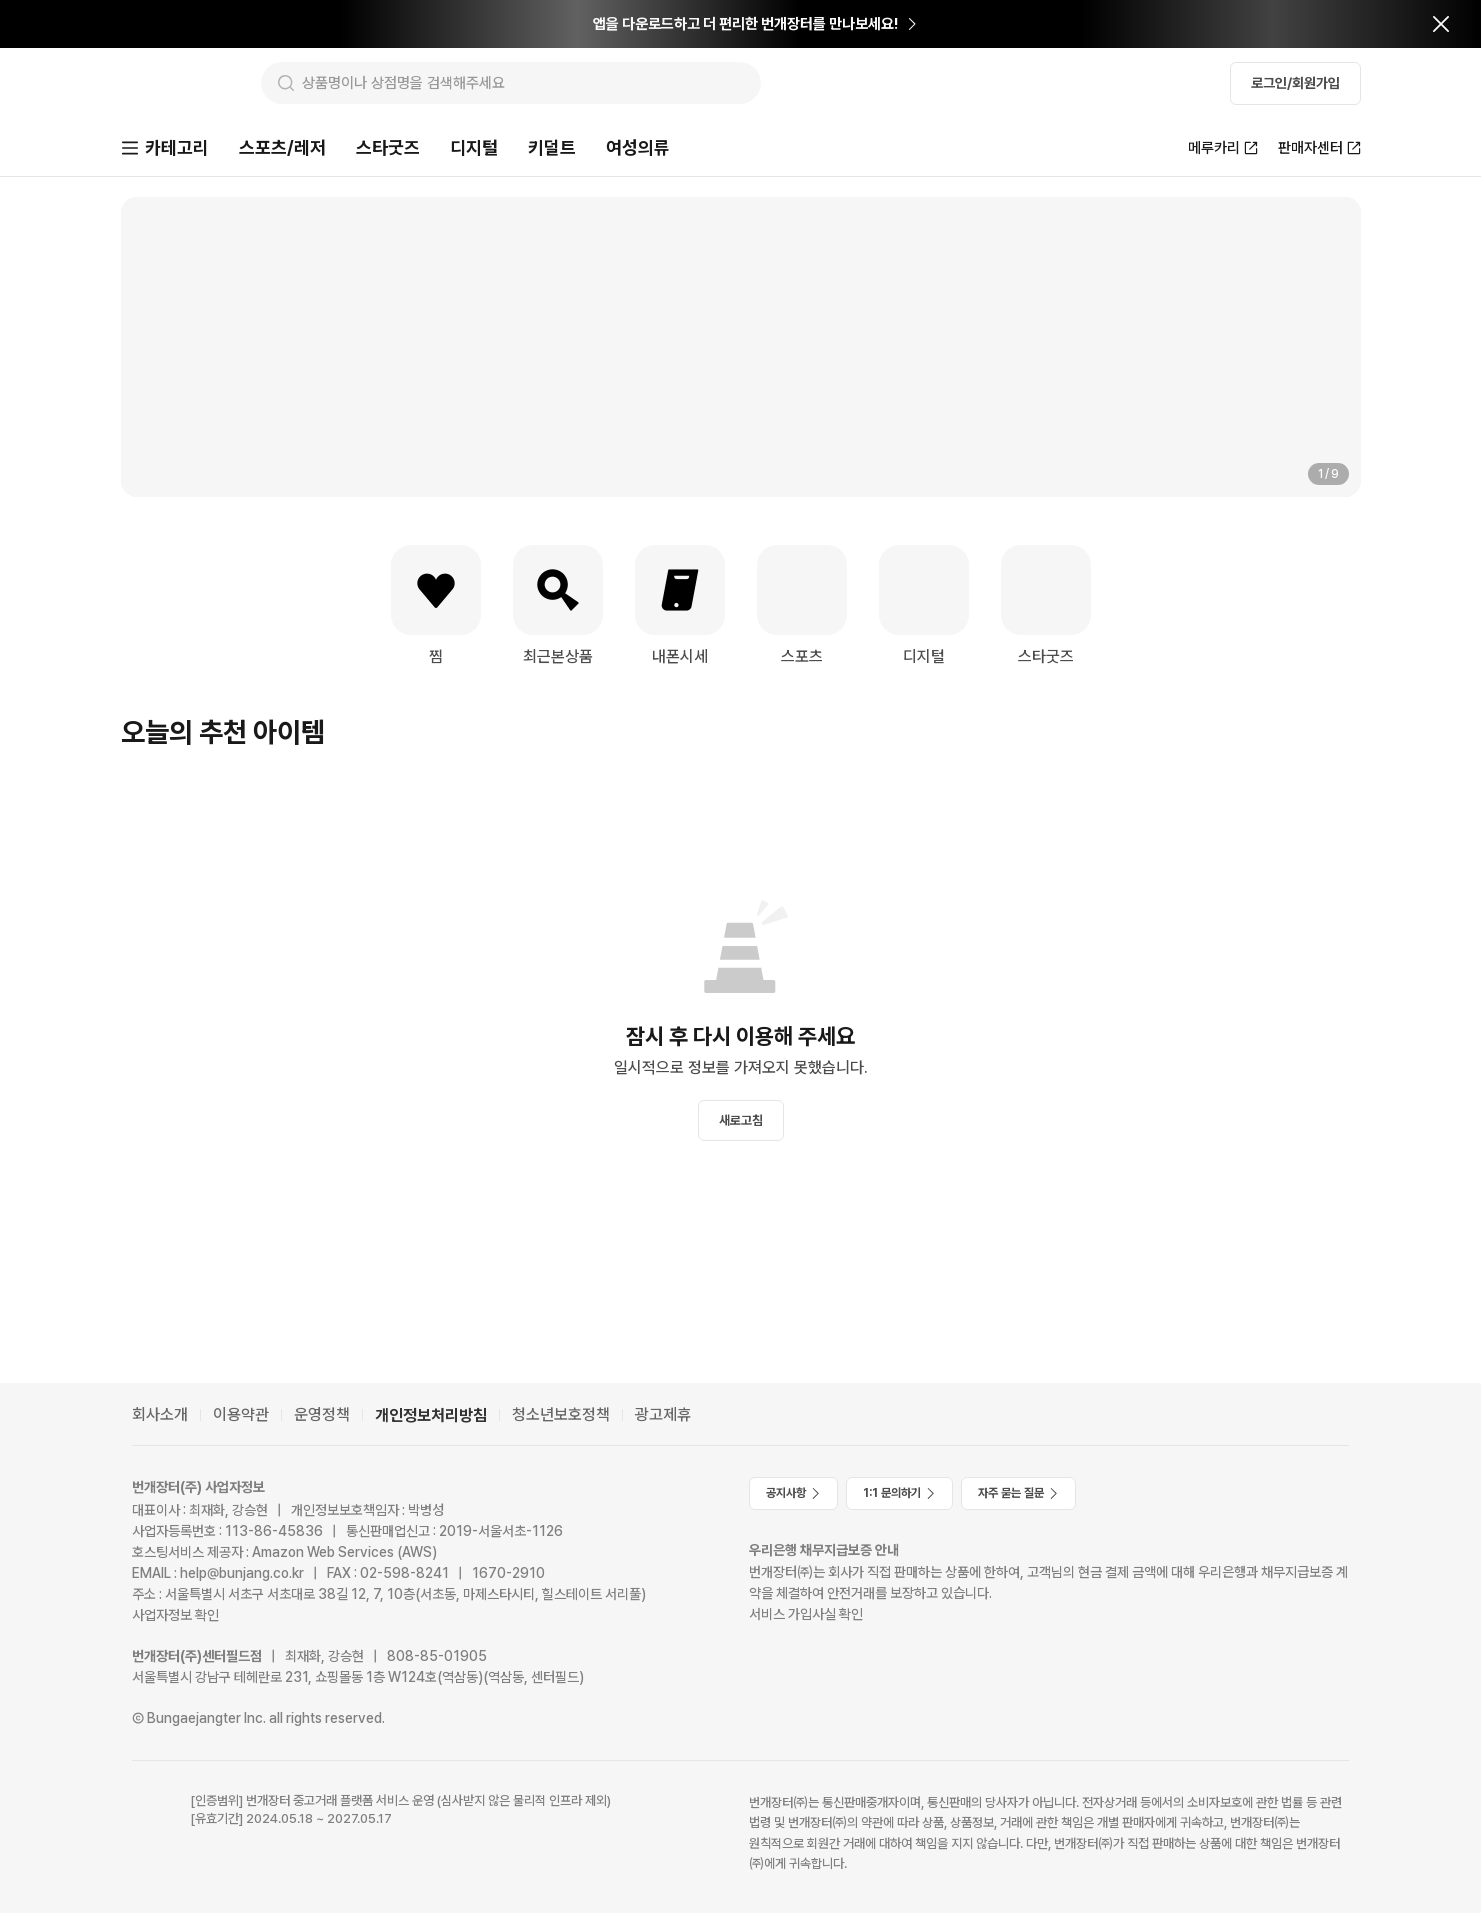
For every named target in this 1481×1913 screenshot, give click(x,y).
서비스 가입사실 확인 (806, 1614)
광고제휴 (663, 1414)
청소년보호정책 (561, 1414)
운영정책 (322, 1414)
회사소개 (160, 1414)
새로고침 (741, 1122)
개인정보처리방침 (431, 1415)
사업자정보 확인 (175, 1615)
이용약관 (241, 1414)
